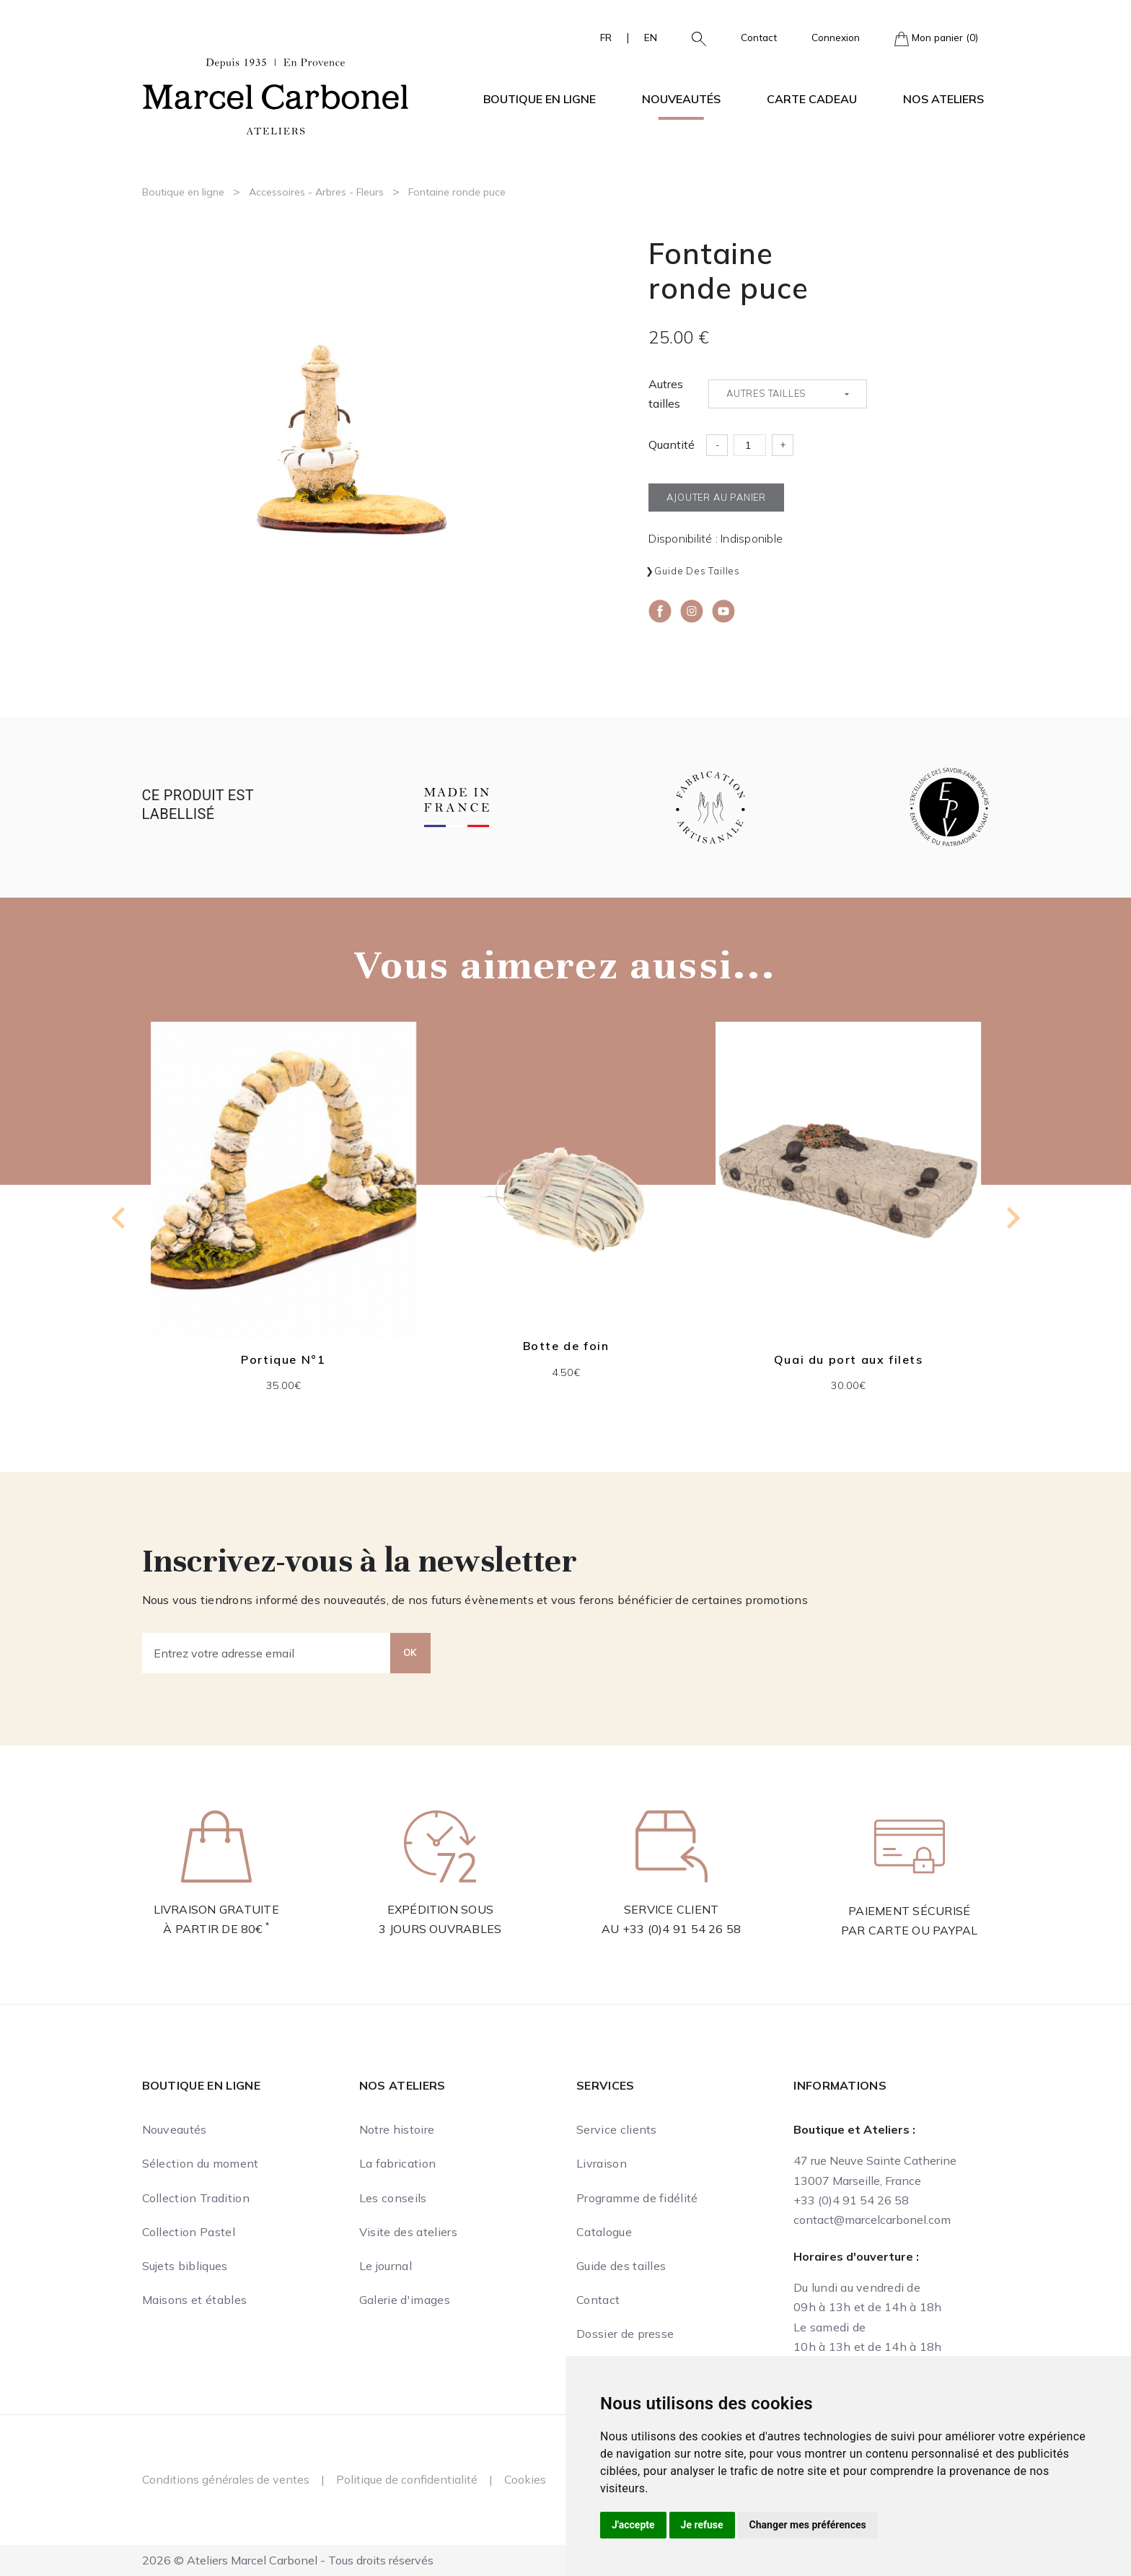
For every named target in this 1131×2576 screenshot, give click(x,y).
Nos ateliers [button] (943, 99)
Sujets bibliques (185, 2266)
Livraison (601, 2163)
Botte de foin (565, 1346)
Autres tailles (665, 394)
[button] (693, 37)
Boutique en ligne (183, 191)
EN (650, 37)
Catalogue (604, 2232)
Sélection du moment (200, 2163)
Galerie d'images (404, 2299)
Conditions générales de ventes (225, 2479)
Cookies (525, 2479)
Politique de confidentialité (407, 2479)
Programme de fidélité (637, 2198)
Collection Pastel (188, 2232)
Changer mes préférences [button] (807, 2525)
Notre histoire (396, 2129)
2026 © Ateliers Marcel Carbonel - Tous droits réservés (288, 2560)
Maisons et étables (194, 2299)
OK (410, 1652)
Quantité (671, 444)
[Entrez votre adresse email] (266, 1653)
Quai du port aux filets (848, 1358)
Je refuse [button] (702, 2525)
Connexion (835, 37)
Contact (759, 37)
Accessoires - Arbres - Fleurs (316, 191)
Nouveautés (681, 99)
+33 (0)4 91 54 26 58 (681, 1929)
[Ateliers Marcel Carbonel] (275, 94)
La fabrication (397, 2163)
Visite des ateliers (408, 2232)
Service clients (616, 2129)
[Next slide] (1012, 1218)
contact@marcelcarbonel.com (872, 2219)
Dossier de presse (625, 2333)
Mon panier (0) (936, 38)
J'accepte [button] (633, 2525)
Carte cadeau (812, 99)
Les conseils (393, 2198)
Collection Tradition (196, 2198)
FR (606, 37)
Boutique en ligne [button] (539, 99)
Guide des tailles (697, 571)
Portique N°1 (283, 1359)
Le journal (385, 2266)
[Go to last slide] (119, 1218)
